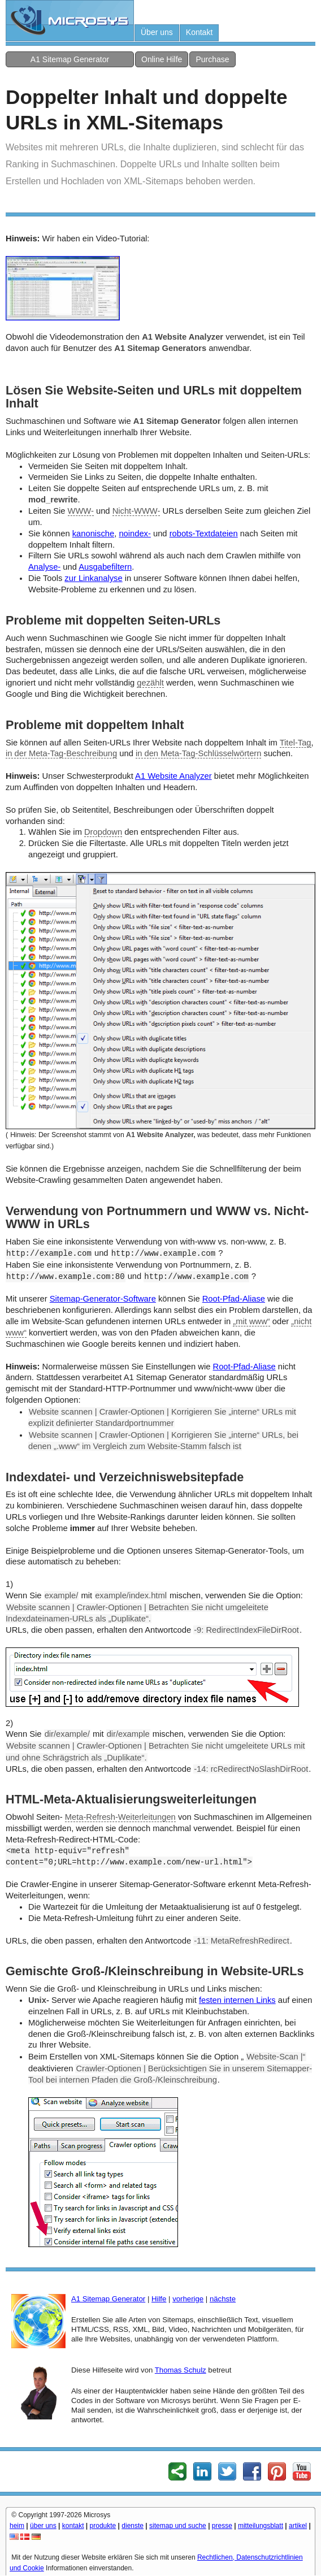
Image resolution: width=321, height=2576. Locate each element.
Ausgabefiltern (105, 566)
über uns (43, 2526)
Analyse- (44, 566)
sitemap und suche (177, 2526)
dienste (133, 2526)
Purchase (212, 59)
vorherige (187, 2299)
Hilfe (158, 2299)
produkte (103, 2526)
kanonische (93, 533)
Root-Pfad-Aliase (233, 1298)
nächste (223, 2299)
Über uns (157, 32)
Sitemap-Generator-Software (103, 1298)
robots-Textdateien (204, 533)
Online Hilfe (161, 59)
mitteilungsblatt (260, 2526)
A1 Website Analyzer (173, 775)
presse (222, 2526)
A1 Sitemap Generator (70, 59)
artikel (298, 2526)
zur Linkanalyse (93, 578)
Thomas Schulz (180, 2370)
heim (17, 2526)
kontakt (73, 2526)
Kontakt (199, 32)
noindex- (134, 533)
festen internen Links (237, 2000)
